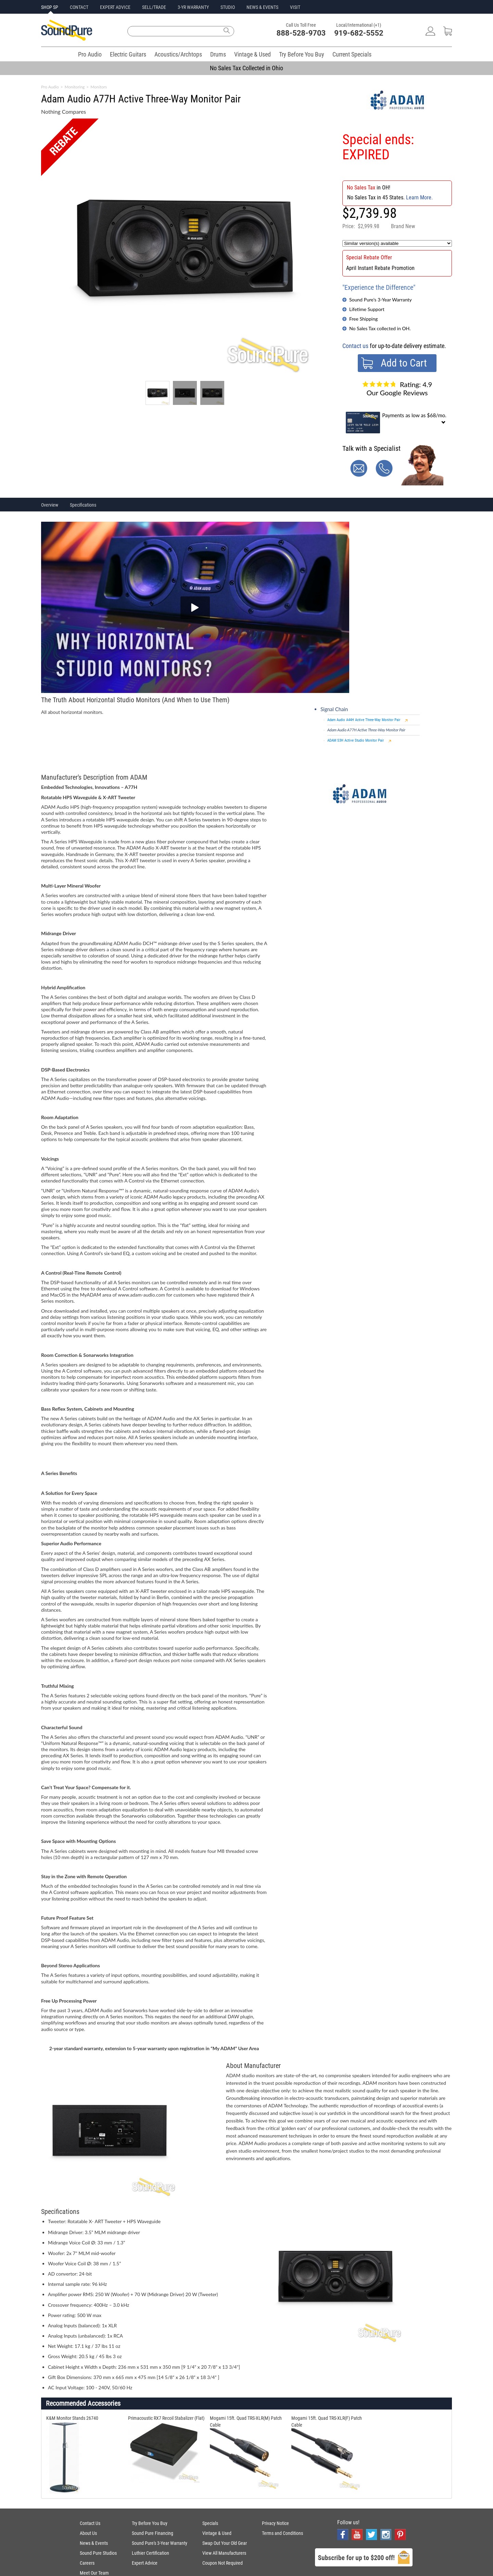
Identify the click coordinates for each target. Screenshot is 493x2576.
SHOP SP (49, 7)
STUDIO (227, 7)
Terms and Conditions (282, 2533)
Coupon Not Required (222, 2563)
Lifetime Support (366, 309)
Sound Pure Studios (98, 2553)
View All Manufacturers (224, 2553)
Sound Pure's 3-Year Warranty (380, 299)
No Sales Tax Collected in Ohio (246, 68)
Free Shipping (363, 319)
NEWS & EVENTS (262, 7)
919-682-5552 (358, 33)
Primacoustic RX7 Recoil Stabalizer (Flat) (166, 2418)
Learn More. (419, 197)
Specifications (83, 505)
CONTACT (79, 7)
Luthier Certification (150, 2553)
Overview (49, 505)
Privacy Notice (275, 2523)
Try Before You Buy (301, 54)
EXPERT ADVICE (115, 7)
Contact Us (90, 2523)
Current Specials (351, 54)
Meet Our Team (94, 2573)
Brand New (403, 226)
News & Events (94, 2543)
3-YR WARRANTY (193, 7)
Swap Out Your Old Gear (224, 2543)
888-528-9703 (301, 33)
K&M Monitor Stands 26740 (72, 2418)
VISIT (295, 7)
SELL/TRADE (154, 7)
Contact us (355, 345)
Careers (87, 2563)
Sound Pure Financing (152, 2533)
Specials (210, 2523)
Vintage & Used (252, 54)
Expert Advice (144, 2563)
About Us (88, 2533)
